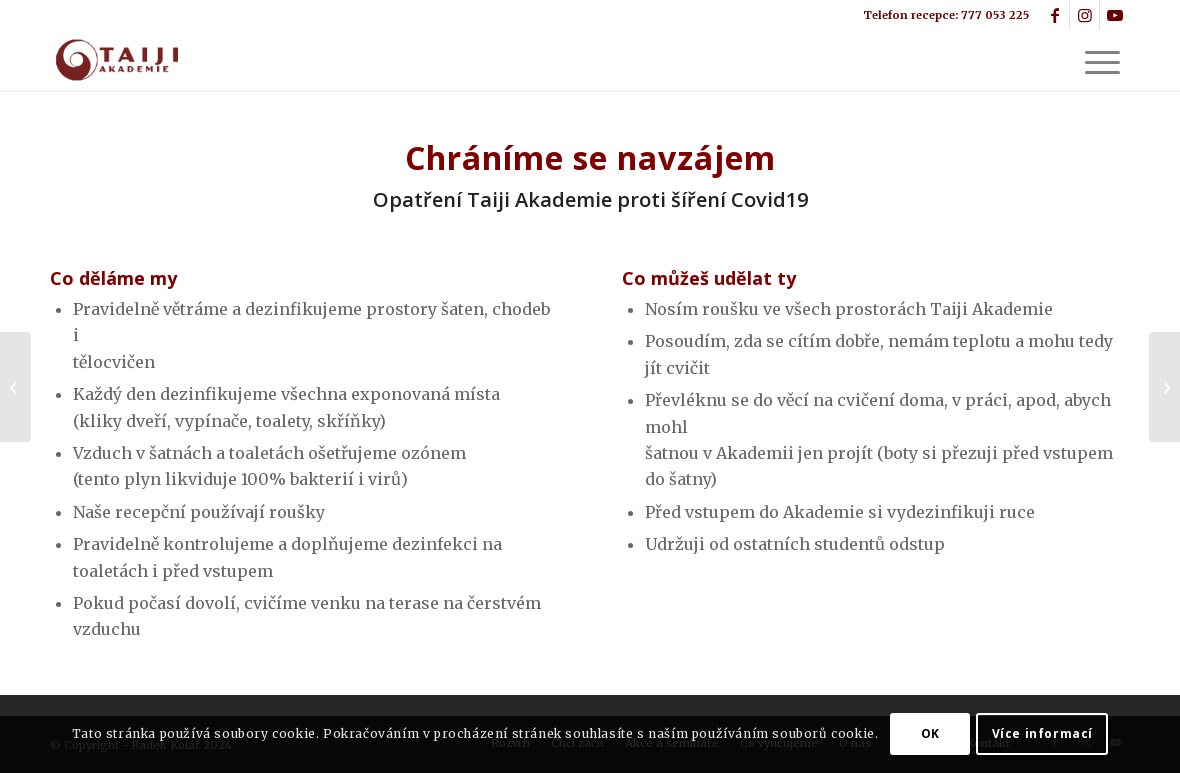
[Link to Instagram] (1084, 15)
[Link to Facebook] (1054, 15)
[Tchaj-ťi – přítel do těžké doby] (15, 387)
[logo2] (115, 60)
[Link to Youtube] (1115, 15)
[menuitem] (1096, 60)
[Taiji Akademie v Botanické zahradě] (1164, 387)
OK (930, 733)
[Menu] (1096, 60)
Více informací (1042, 733)
